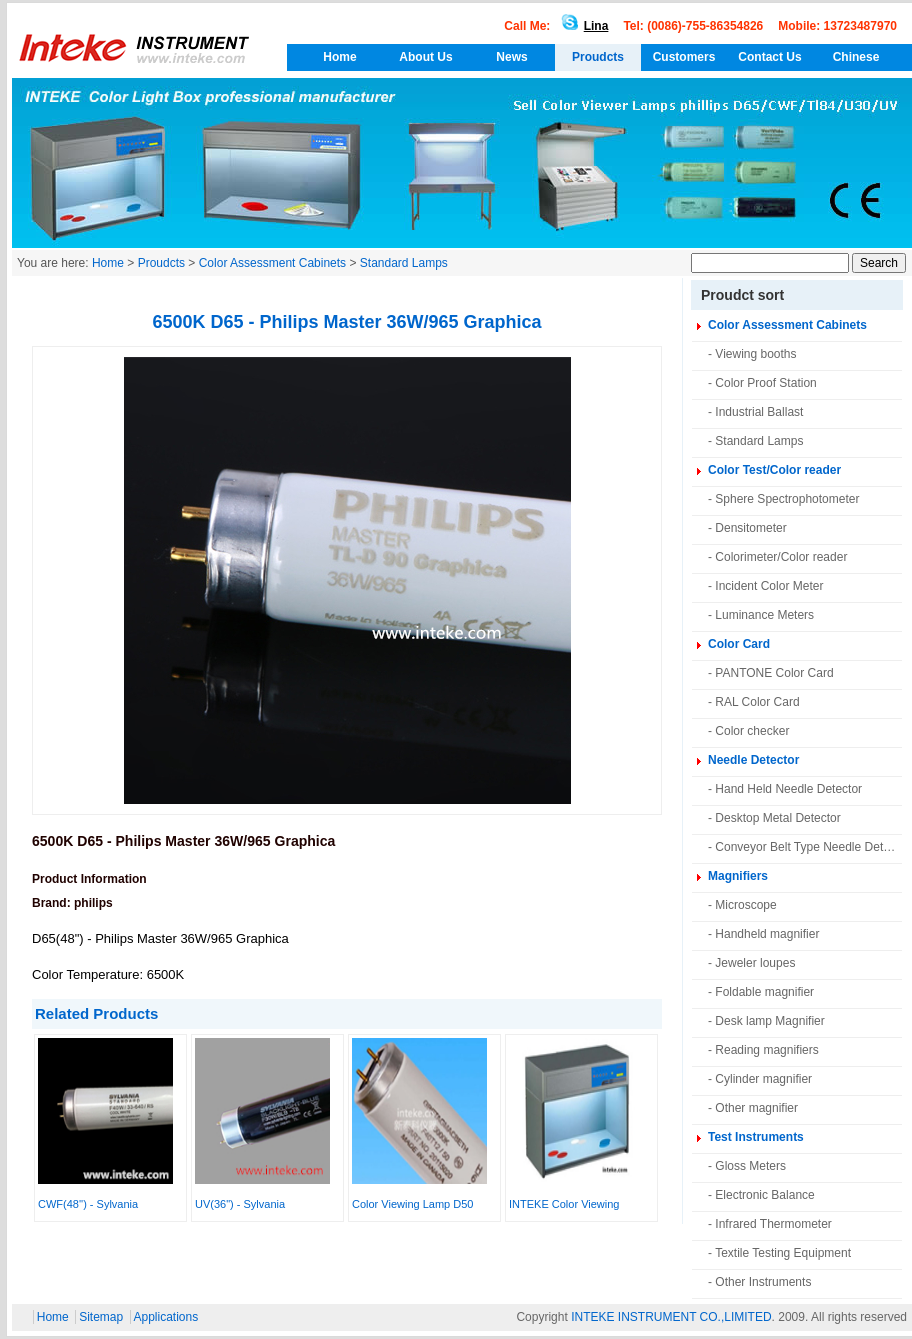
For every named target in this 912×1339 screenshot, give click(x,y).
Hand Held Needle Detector (788, 789)
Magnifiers (738, 876)
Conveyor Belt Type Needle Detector (812, 847)
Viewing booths (755, 354)
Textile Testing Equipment (783, 1253)
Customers (684, 57)
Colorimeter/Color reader (781, 557)
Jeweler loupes (755, 963)
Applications (166, 1317)
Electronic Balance (764, 1195)
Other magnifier (756, 1108)
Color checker (752, 731)
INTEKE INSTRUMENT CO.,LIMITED (671, 1317)
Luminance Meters (764, 615)
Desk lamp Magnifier (769, 1021)
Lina (581, 26)
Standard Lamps (404, 263)
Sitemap (101, 1317)
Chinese (856, 57)
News (511, 57)
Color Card (739, 644)
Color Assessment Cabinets (272, 263)
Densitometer (750, 528)
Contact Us (769, 57)
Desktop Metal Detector (777, 818)
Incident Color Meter (769, 586)
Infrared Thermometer (773, 1224)
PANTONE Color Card (774, 673)
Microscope (745, 905)
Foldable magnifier (764, 992)
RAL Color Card (757, 702)
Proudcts (598, 57)
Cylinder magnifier (763, 1079)
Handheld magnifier (767, 934)
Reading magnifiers (766, 1050)
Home (339, 57)
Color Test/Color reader (774, 470)
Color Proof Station (765, 383)
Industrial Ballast (759, 412)
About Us (425, 57)
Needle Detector (753, 760)
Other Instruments (763, 1282)
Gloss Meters (750, 1166)
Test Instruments (756, 1137)
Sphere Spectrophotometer (787, 499)
